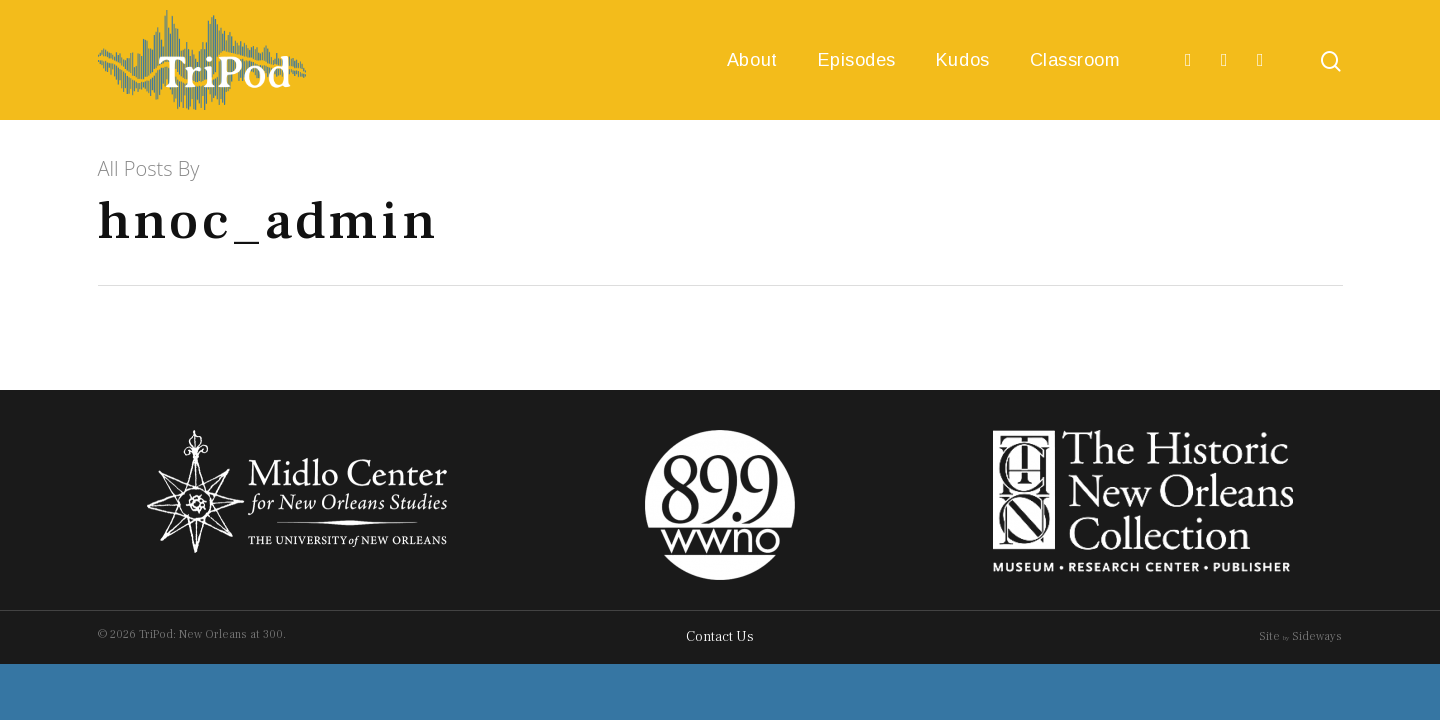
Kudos (963, 60)
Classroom (1075, 60)
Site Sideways (1300, 636)
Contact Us (720, 637)
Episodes (857, 60)
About (752, 60)
